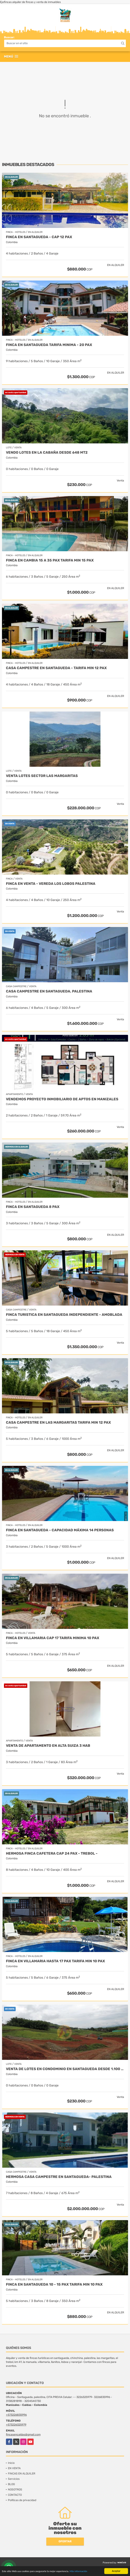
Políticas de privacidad (22, 2500)
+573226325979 (16, 2424)
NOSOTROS (15, 2489)
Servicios (14, 2479)
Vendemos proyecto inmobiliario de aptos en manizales (62, 1099)
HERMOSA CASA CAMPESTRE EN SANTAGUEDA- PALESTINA (59, 2177)
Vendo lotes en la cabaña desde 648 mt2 (47, 452)
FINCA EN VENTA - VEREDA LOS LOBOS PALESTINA (50, 884)
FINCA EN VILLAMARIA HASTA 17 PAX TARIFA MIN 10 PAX (55, 1961)
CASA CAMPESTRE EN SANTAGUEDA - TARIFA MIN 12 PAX (56, 668)
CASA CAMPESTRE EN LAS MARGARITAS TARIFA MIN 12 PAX (58, 1422)
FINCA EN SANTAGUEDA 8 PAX (32, 1207)
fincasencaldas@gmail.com (23, 2434)
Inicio (11, 2463)
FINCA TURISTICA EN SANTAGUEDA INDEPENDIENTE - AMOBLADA (64, 1315)
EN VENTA (14, 2468)
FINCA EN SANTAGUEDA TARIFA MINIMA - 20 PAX (49, 345)
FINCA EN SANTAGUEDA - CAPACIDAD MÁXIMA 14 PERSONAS (60, 1530)
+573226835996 (16, 2415)
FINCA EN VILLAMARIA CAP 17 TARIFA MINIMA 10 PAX (52, 1638)
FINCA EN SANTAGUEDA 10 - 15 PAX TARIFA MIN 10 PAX (54, 2284)
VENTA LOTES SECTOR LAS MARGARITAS (42, 776)
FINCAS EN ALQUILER (21, 2473)
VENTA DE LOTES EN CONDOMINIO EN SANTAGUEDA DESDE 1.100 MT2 (65, 2069)
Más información (81, 2571)
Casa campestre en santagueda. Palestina (49, 991)
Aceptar (116, 2571)
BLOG (11, 2484)
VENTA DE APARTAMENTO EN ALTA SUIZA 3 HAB (48, 1746)
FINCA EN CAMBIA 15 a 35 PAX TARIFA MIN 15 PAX (50, 560)
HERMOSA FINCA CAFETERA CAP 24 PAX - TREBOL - (52, 1853)
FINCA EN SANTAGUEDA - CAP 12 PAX (39, 237)
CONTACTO (15, 2495)
